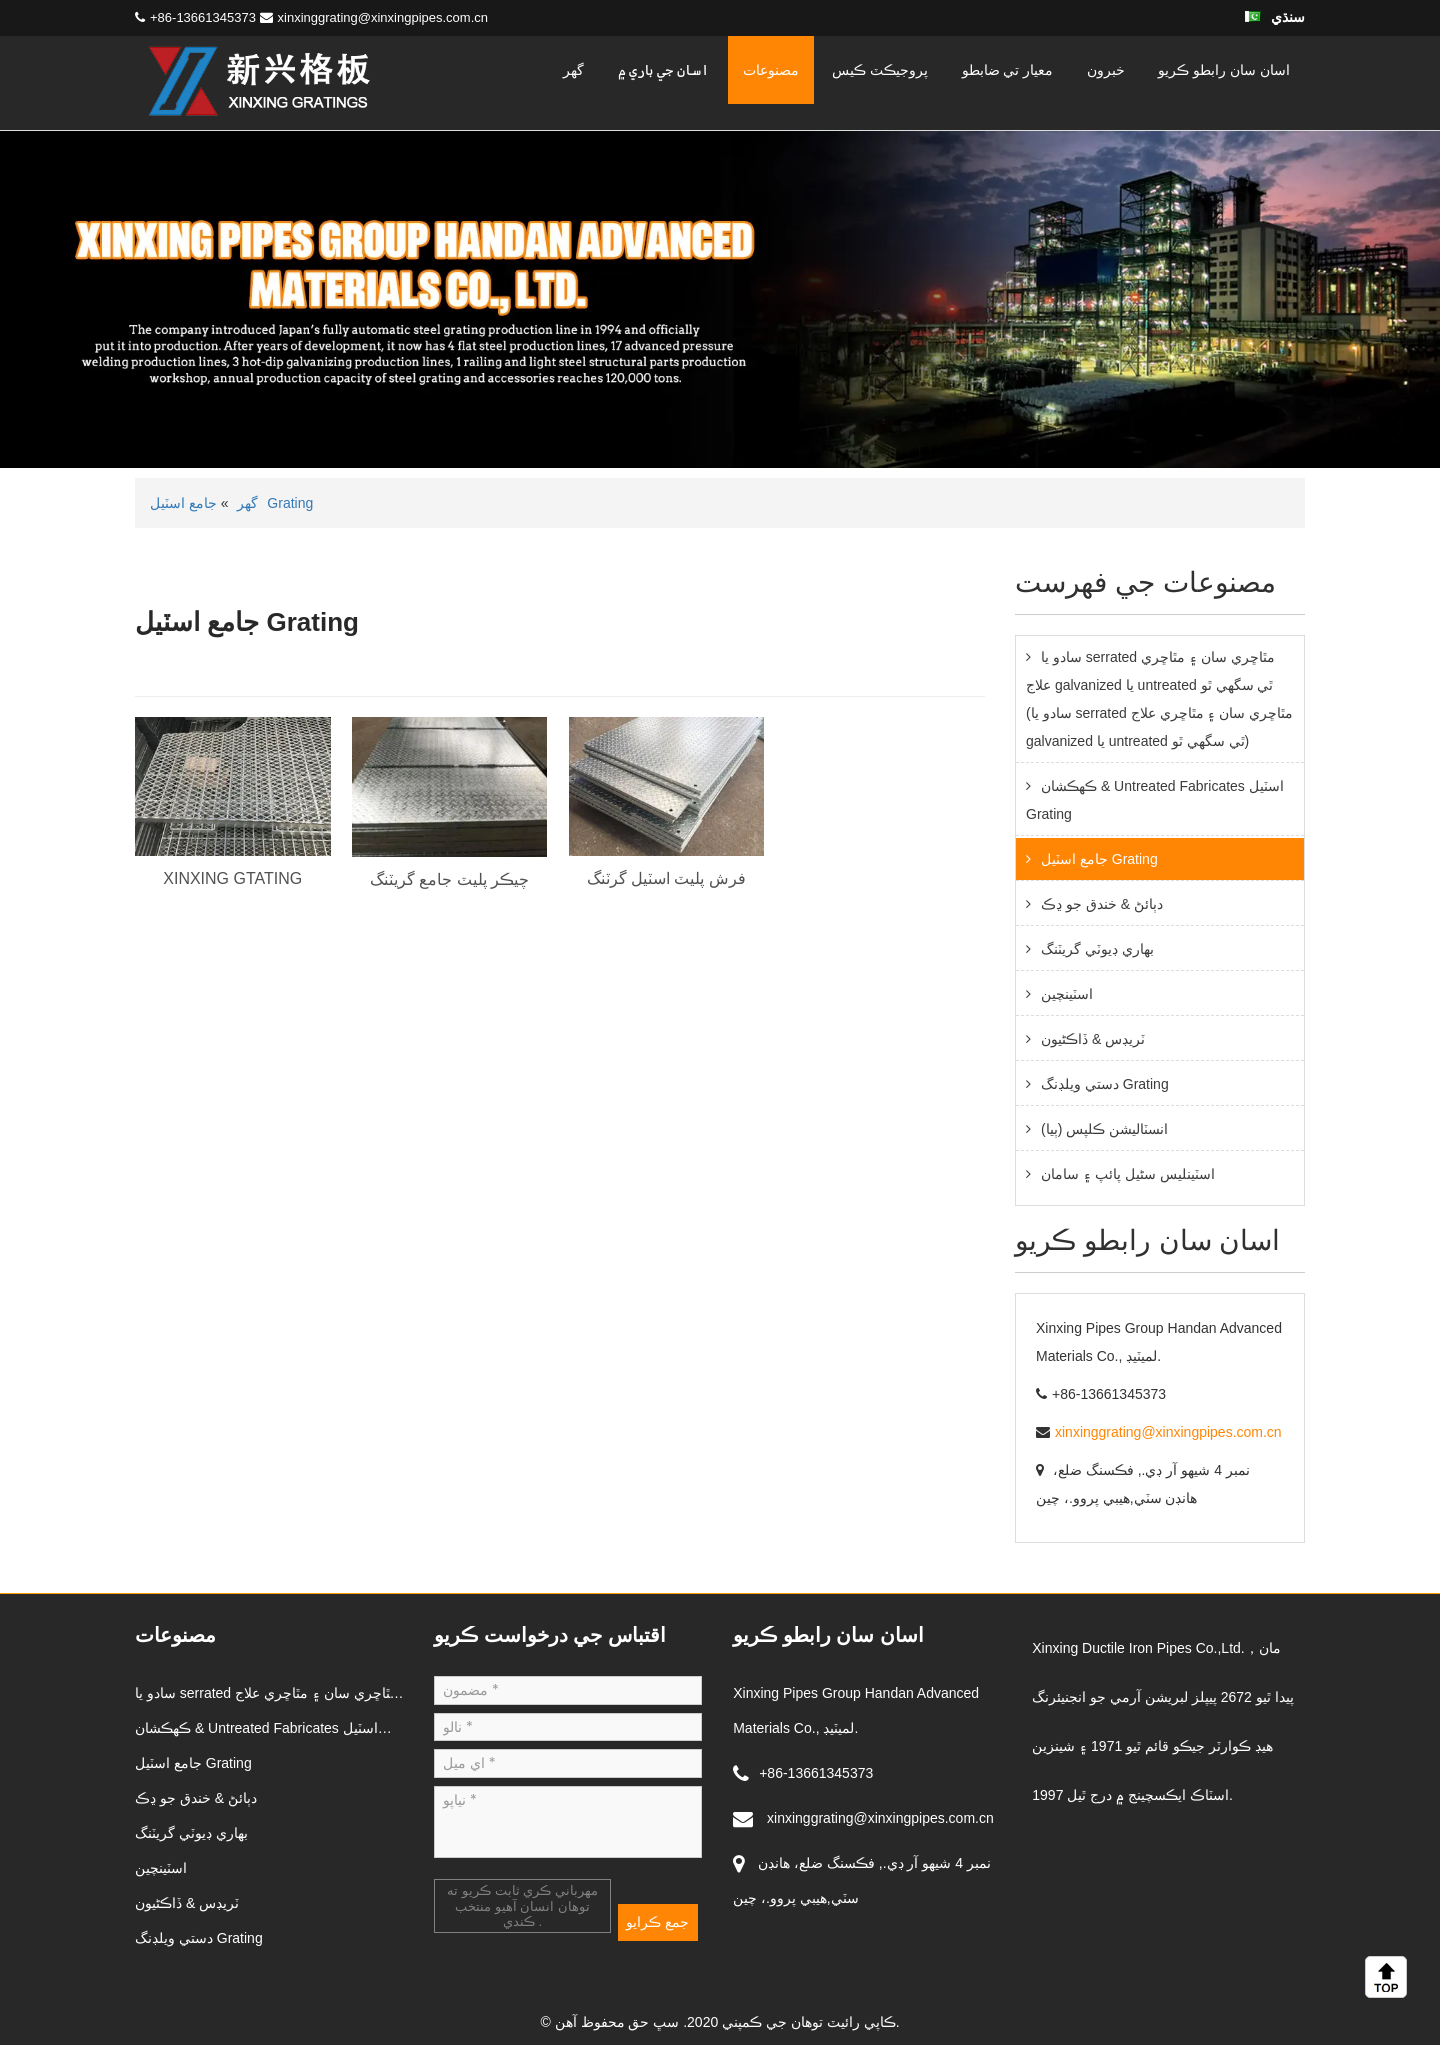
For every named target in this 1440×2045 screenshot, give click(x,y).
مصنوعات (771, 70)
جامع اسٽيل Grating (1099, 859)
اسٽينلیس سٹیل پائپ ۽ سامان (1128, 1174)
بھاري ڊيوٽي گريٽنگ (1097, 949)
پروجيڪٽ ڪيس (880, 70)
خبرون (1106, 70)
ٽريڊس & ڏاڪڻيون (1093, 1039)
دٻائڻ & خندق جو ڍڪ (1102, 904)
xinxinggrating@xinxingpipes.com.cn (383, 17)
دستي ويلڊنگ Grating (1105, 1084)
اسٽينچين (1067, 994)
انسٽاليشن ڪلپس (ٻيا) (1104, 1129)
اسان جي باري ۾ (664, 70)
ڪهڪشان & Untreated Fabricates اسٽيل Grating (1155, 800)
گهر (573, 70)
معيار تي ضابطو (1008, 70)
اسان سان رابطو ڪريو (1224, 70)
